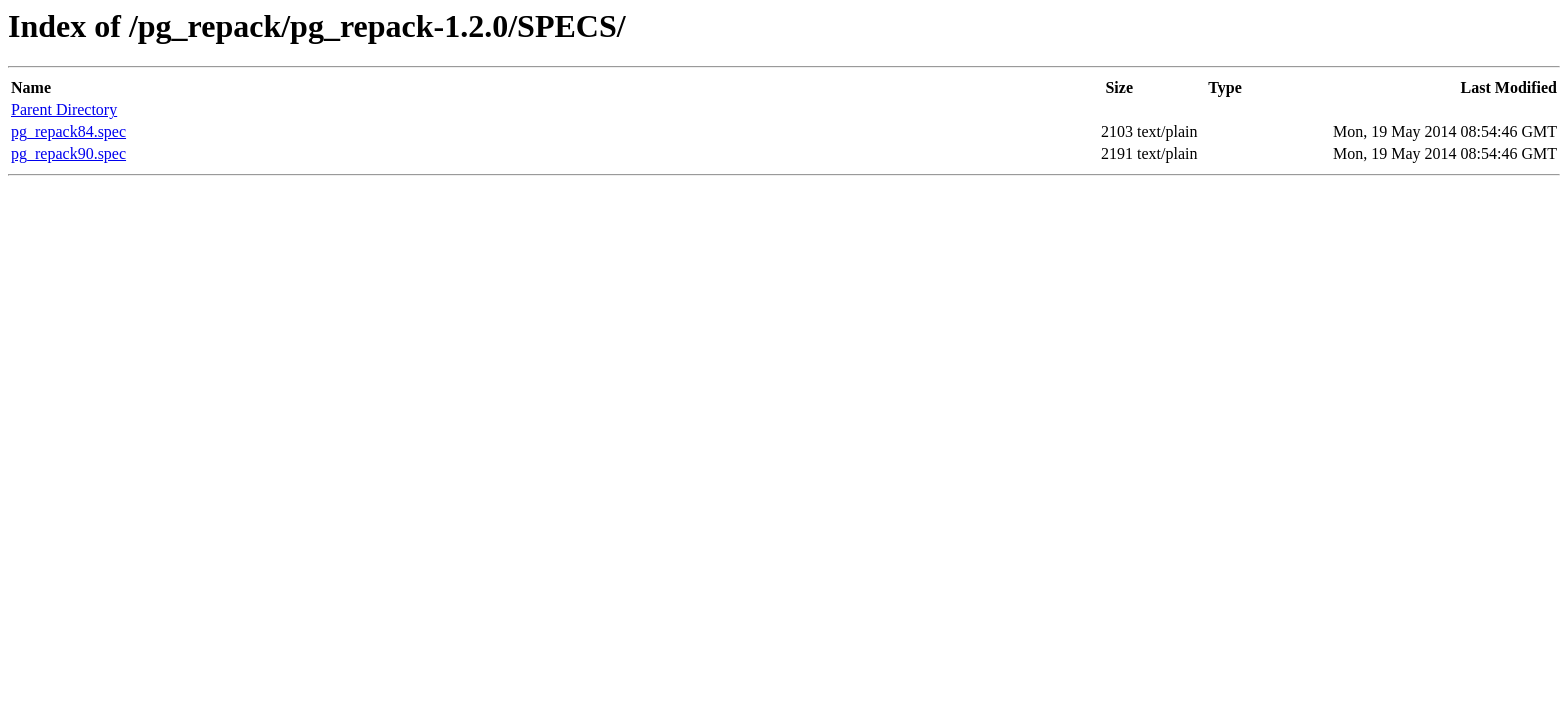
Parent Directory (64, 109)
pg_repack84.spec (68, 131)
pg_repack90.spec (68, 153)
